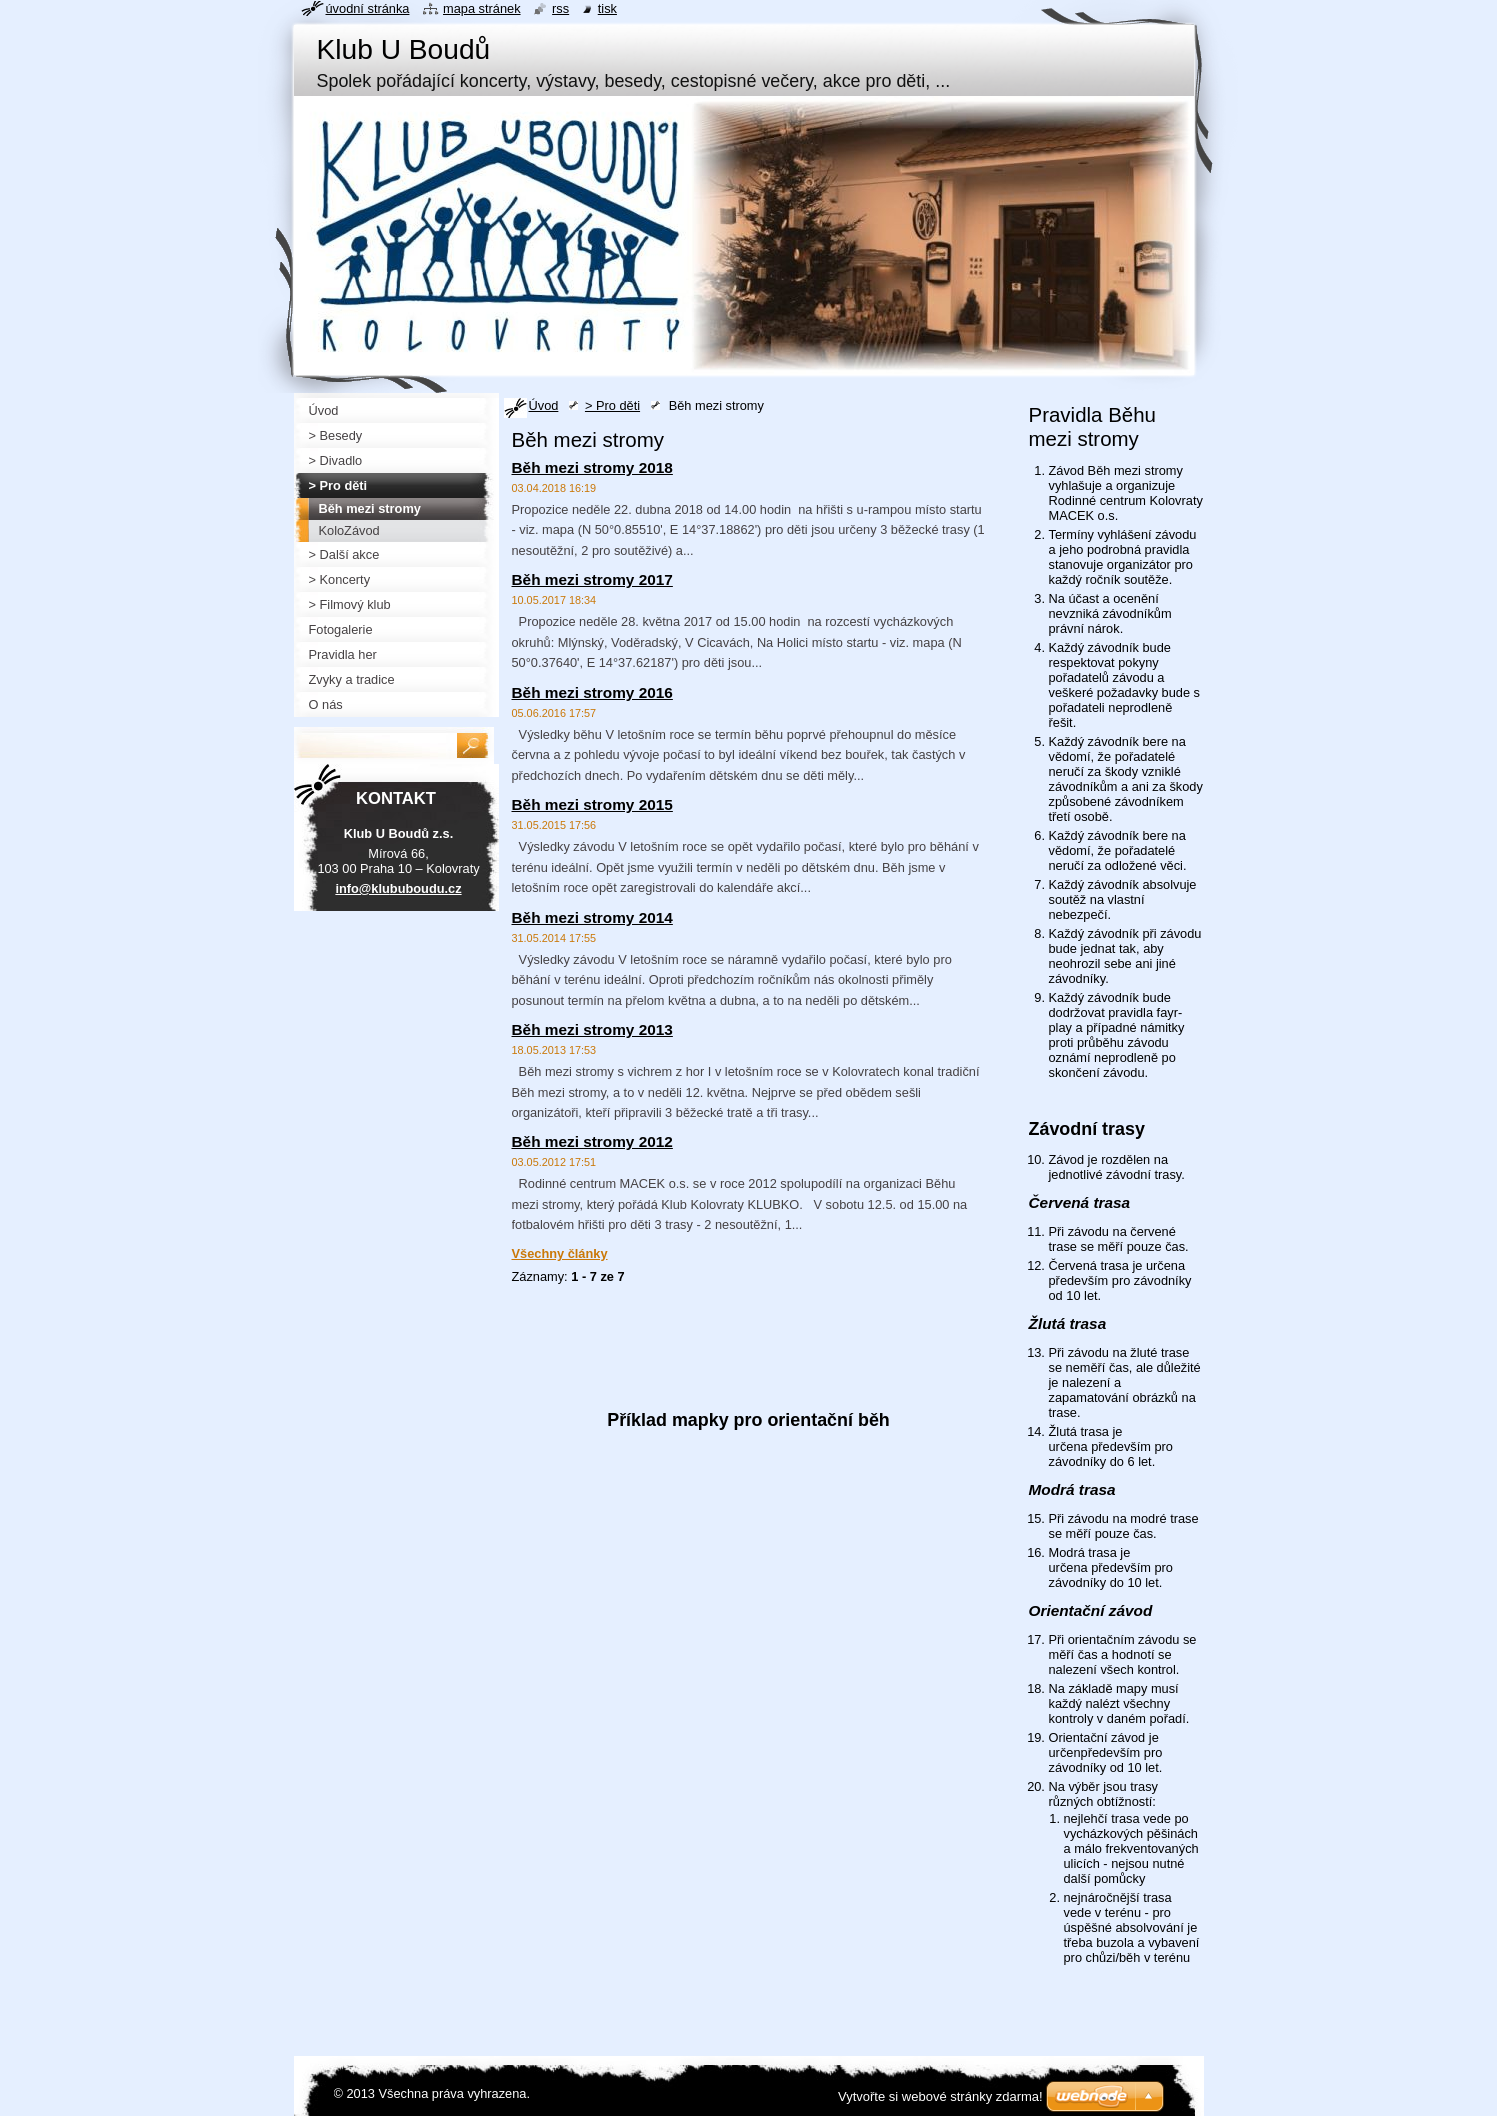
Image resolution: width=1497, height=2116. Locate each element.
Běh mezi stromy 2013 (592, 1029)
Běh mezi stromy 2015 (592, 804)
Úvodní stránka (368, 8)
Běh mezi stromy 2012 (592, 1141)
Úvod (544, 405)
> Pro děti (612, 405)
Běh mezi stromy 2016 (592, 692)
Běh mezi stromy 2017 (592, 579)
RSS (560, 8)
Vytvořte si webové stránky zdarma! (940, 2096)
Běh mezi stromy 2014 (592, 917)
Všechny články (560, 1253)
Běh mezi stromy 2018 (592, 467)
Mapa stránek (482, 8)
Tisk (607, 8)
